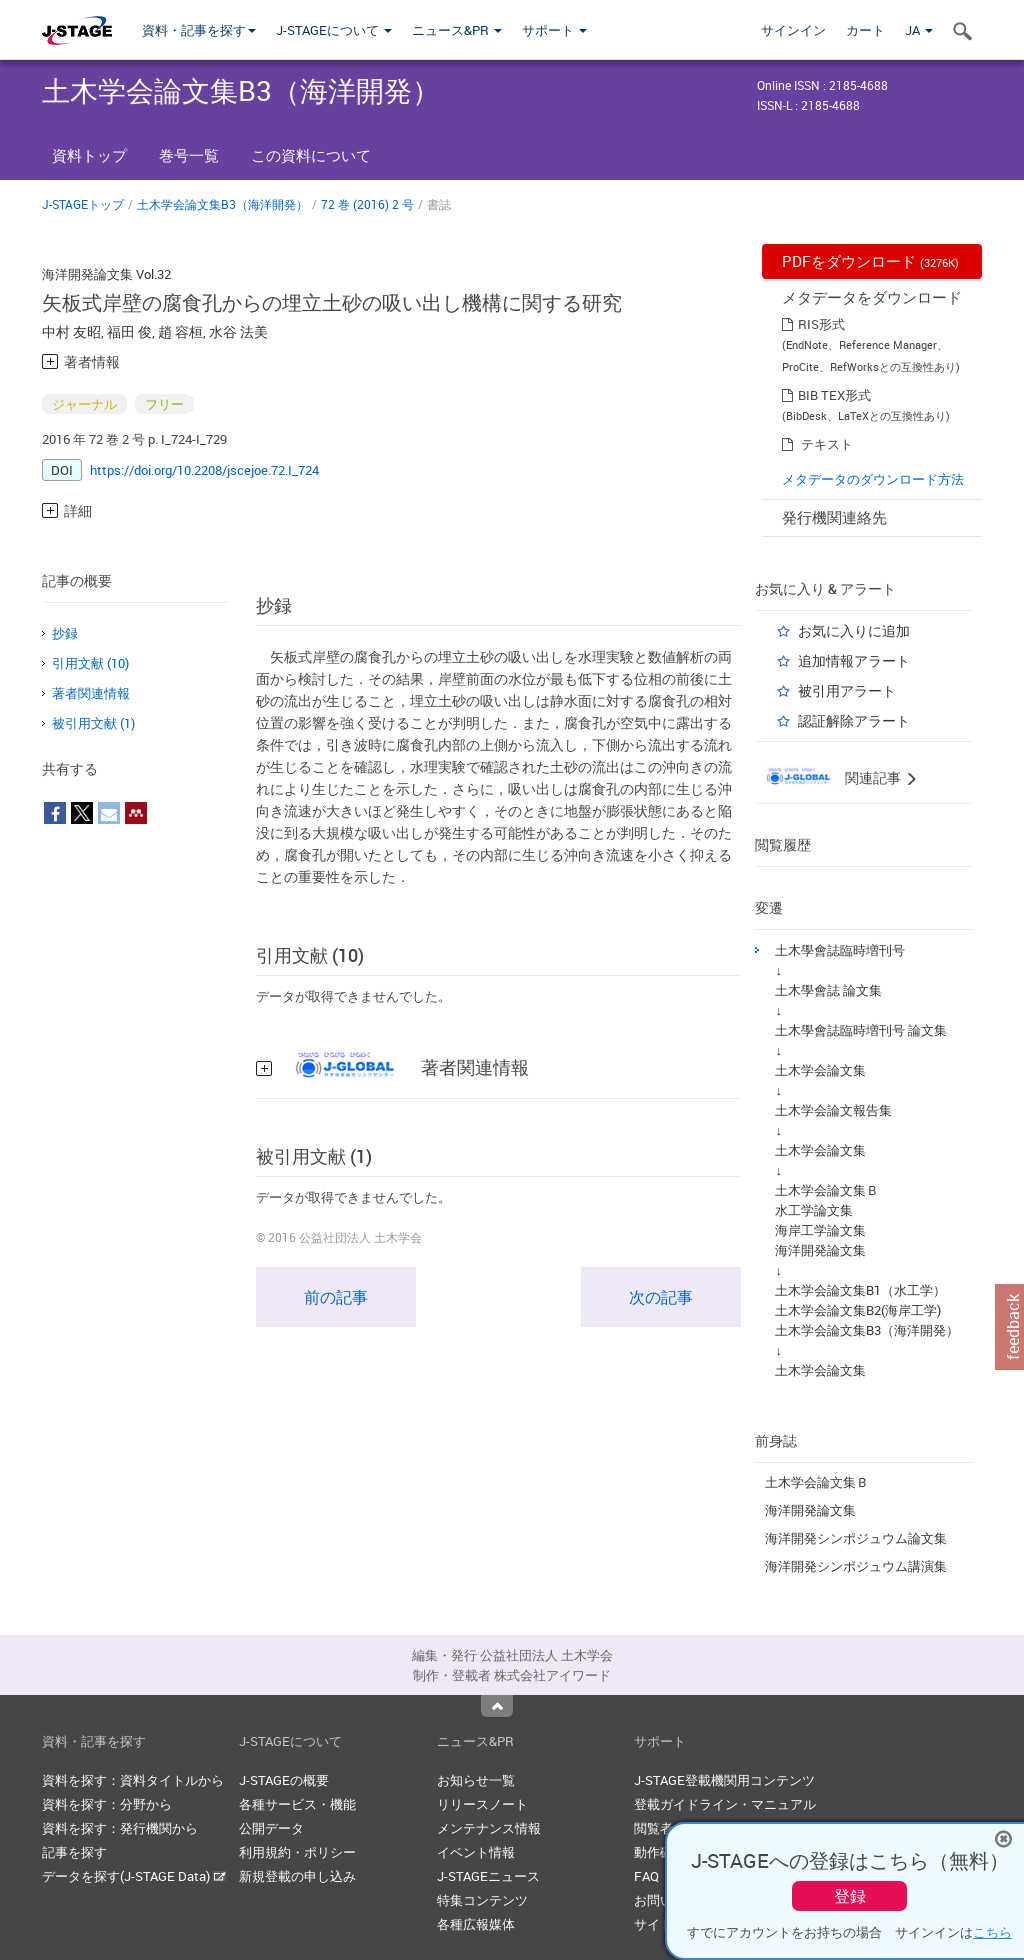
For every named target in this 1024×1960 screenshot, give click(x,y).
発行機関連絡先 (834, 517)
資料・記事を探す (199, 30)
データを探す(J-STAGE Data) (134, 1876)
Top (497, 1706)
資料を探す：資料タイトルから (133, 1780)
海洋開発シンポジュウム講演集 (856, 1566)
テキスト (827, 444)
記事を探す (74, 1852)
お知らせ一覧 (476, 1780)
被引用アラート (847, 690)
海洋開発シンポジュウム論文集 (856, 1538)
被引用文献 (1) (93, 723)
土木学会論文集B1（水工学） (860, 1290)
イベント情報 (476, 1852)
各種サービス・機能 (297, 1804)
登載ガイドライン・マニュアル (725, 1804)
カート (865, 30)
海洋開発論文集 (820, 1250)
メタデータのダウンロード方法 (873, 479)
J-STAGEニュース (488, 1876)
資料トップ (89, 155)
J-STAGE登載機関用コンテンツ (724, 1780)
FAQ (646, 1876)
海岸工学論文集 (820, 1230)
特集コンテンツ (482, 1900)
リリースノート (482, 1804)
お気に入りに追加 (854, 630)
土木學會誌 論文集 (828, 990)
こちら (992, 1932)
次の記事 (661, 1297)
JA (919, 30)
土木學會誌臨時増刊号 (840, 950)
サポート (554, 30)
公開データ (271, 1828)
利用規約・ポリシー (297, 1852)
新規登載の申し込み (297, 1876)
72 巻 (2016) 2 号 (367, 204)
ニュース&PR (457, 30)
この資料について (311, 155)
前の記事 (336, 1297)
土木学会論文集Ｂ (827, 1190)
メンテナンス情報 (489, 1828)
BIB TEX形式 (834, 395)
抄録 (65, 633)
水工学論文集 (814, 1210)
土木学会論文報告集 (833, 1110)
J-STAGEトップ (83, 204)
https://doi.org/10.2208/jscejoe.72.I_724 (204, 470)
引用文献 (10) (90, 663)
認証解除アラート (854, 720)
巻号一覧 (189, 155)
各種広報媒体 (476, 1924)
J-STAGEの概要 (284, 1780)
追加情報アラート (854, 660)
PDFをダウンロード (870, 261)
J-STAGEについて (334, 30)
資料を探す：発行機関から (120, 1828)
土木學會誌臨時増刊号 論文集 (861, 1030)
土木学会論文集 (820, 1070)
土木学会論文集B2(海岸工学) (858, 1310)
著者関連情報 (91, 693)
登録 (850, 1896)
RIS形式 (821, 324)
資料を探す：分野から (107, 1804)
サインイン (793, 30)
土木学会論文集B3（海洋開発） (222, 204)
